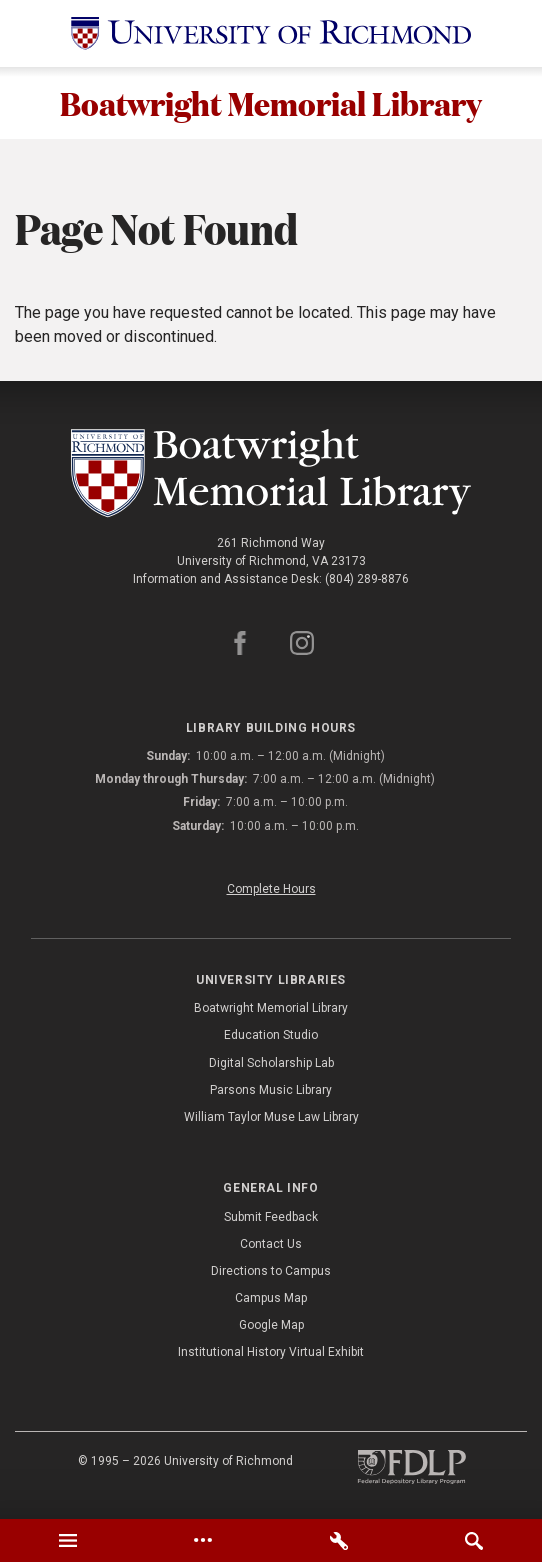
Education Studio (271, 1035)
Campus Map (271, 1298)
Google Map (271, 1325)
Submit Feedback (271, 1217)
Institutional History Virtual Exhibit (271, 1352)
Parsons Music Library (271, 1090)
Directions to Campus (271, 1271)
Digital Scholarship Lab (271, 1063)
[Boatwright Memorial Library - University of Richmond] (271, 473)
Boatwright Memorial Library (271, 103)
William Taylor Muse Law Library (271, 1117)
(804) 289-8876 (367, 579)
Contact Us (271, 1244)
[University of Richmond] (271, 33)
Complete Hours (271, 889)
